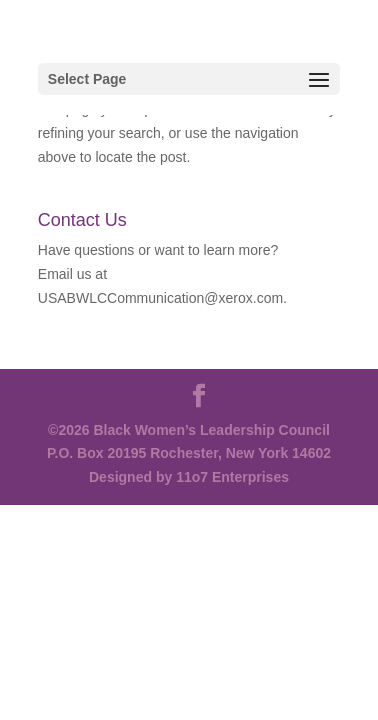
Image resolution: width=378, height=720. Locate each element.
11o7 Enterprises (232, 477)
